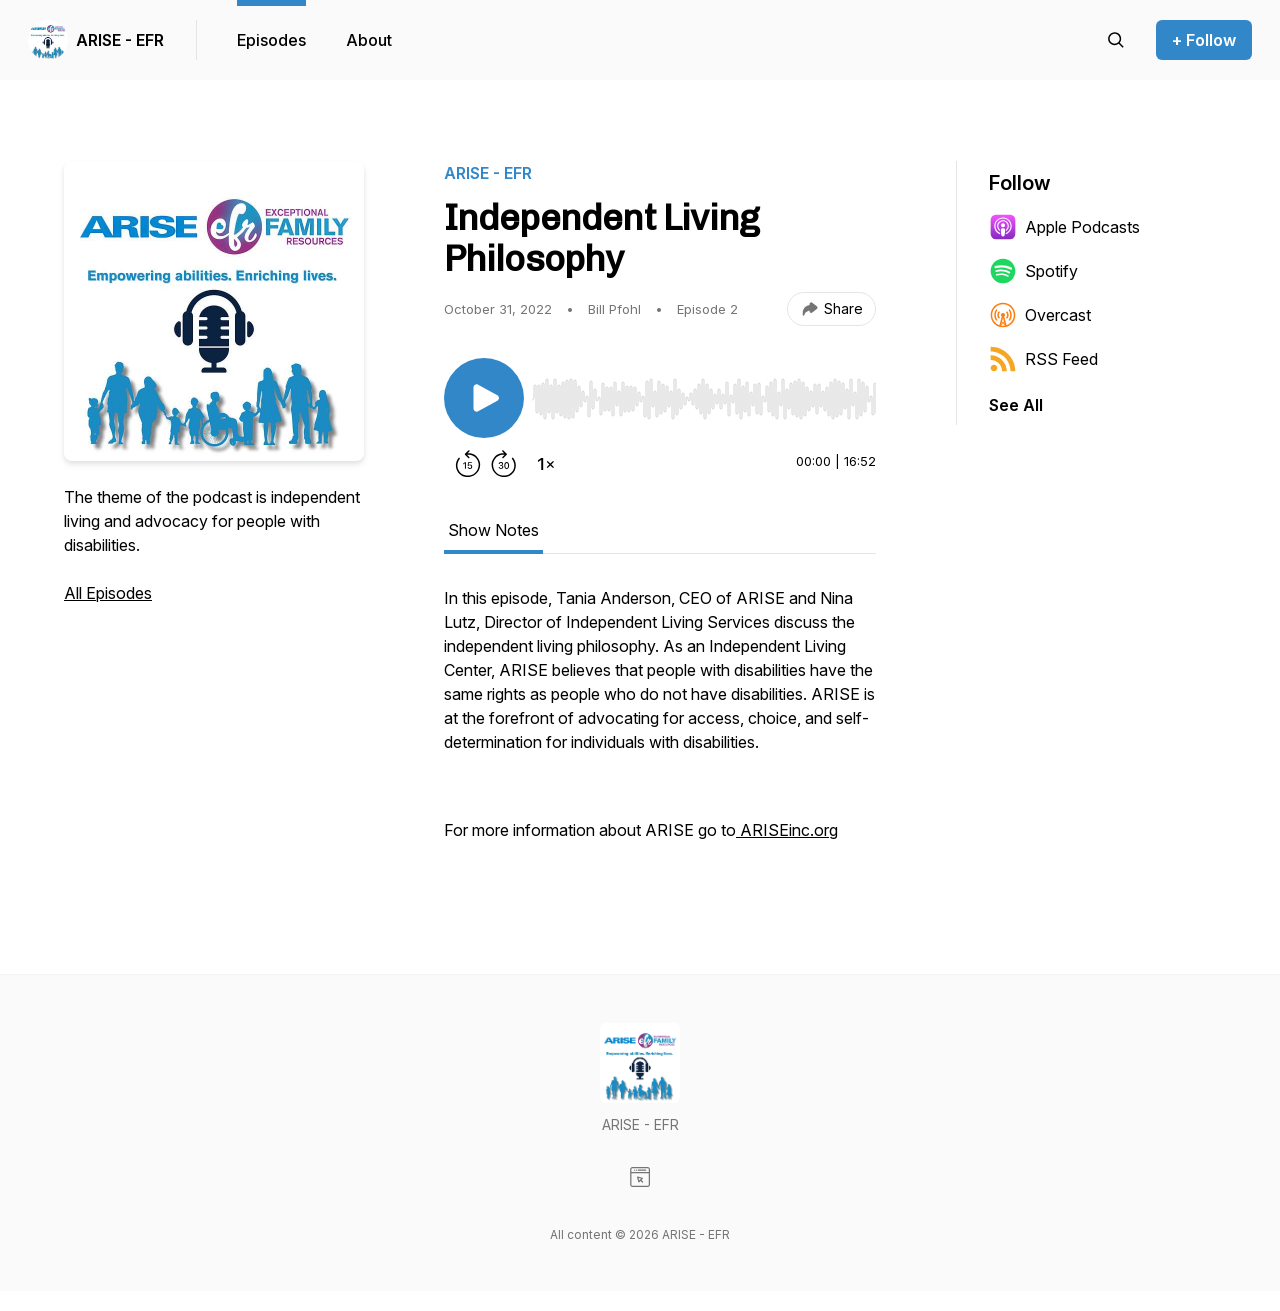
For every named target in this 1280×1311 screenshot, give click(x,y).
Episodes (271, 40)
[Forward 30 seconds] (504, 464)
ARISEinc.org (787, 830)
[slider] (704, 399)
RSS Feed (1043, 359)
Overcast (1040, 315)
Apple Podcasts (1064, 227)
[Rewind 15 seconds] (468, 464)
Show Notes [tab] (493, 530)
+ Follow (1204, 40)
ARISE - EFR (120, 40)
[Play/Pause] (484, 398)
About (369, 40)
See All (1016, 405)
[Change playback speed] (546, 464)
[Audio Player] (704, 393)
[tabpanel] (660, 724)
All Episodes (108, 593)
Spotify (1033, 271)
